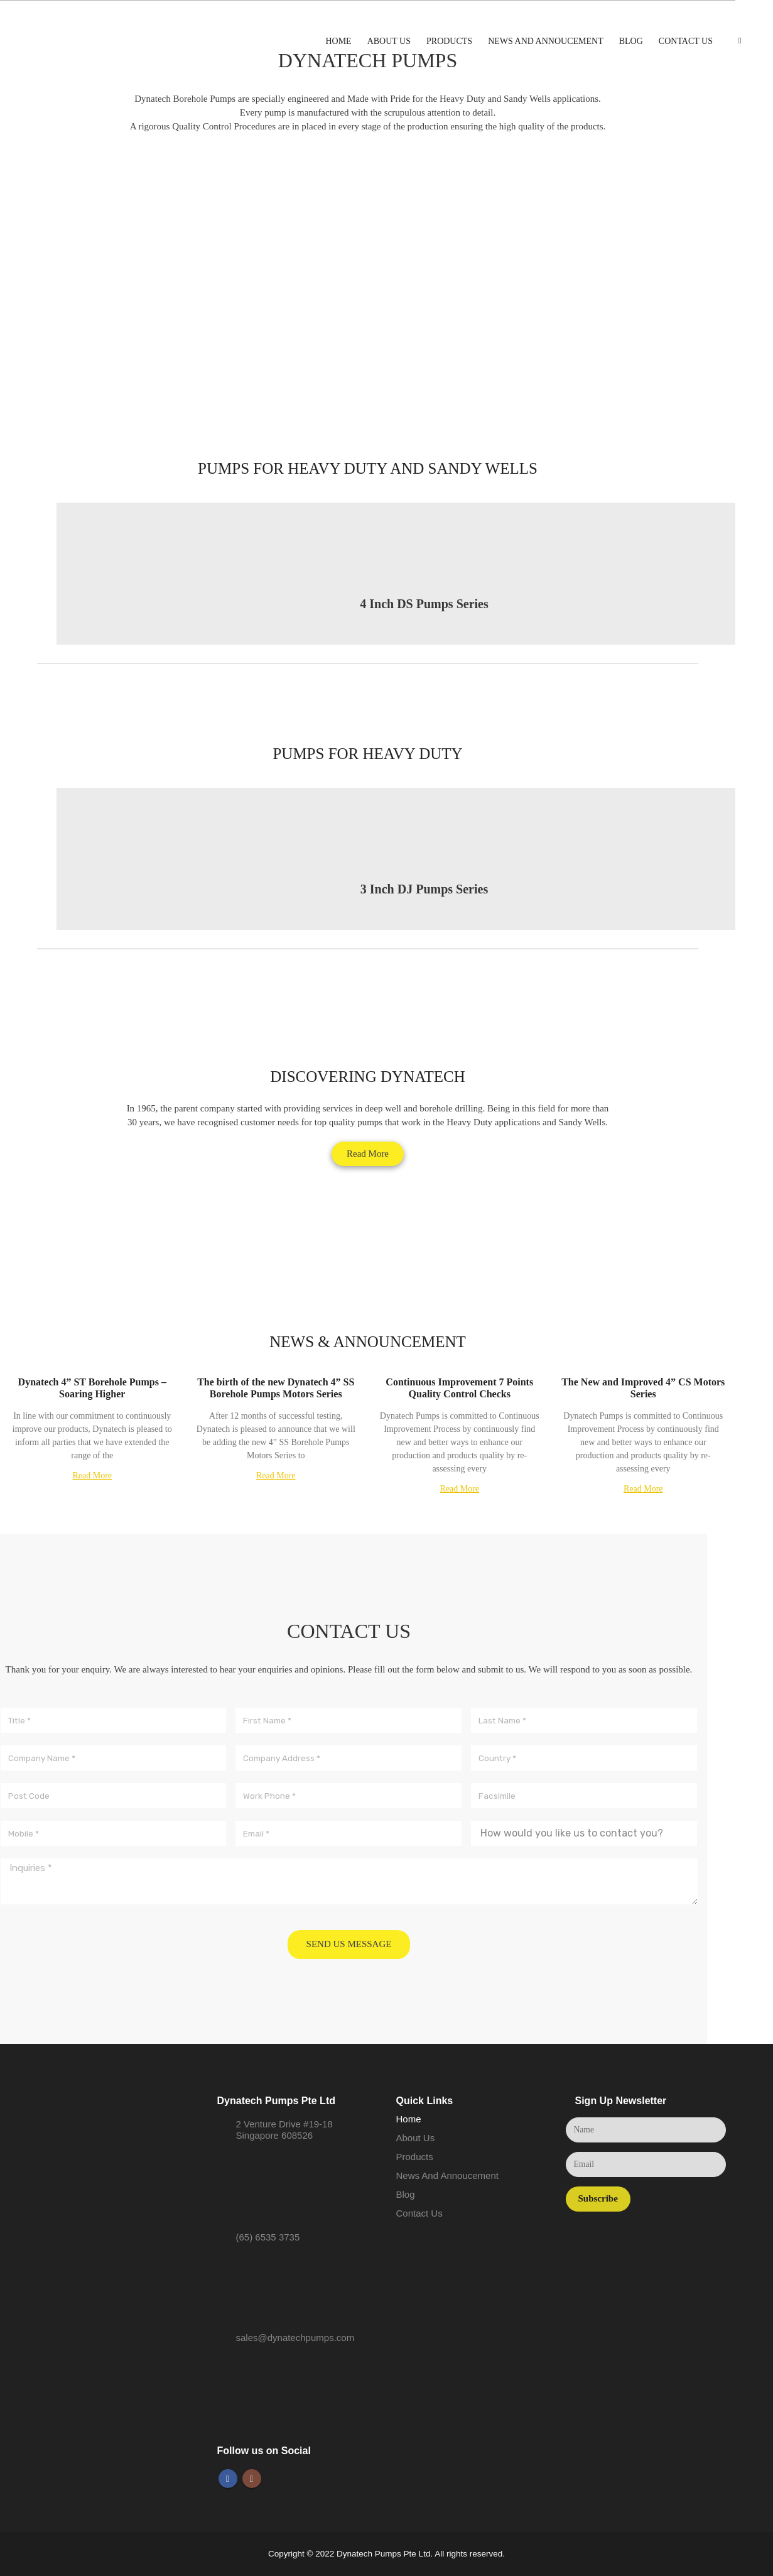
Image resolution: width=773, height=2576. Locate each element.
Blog (631, 41)
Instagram (251, 2478)
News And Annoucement (545, 41)
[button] (368, 1154)
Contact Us (686, 41)
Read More (92, 1475)
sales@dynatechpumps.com (295, 2337)
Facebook (228, 2478)
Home (338, 41)
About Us (389, 41)
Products (449, 41)
